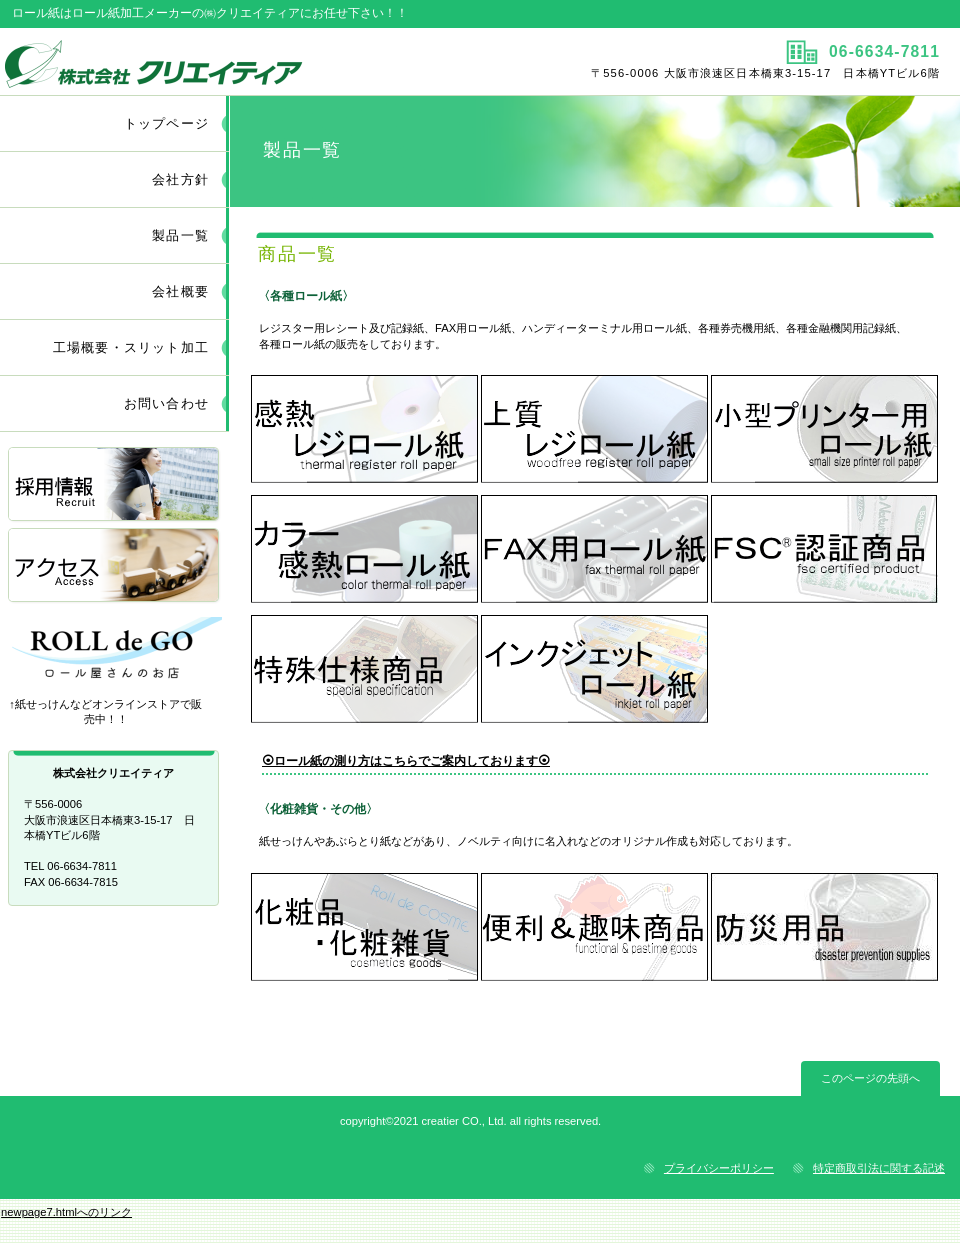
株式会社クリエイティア (237, 61)
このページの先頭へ (870, 1078)
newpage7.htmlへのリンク (66, 1212)
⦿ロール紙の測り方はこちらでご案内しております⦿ (406, 761)
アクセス (115, 566)
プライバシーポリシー (719, 1168)
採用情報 (115, 485)
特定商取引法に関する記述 (879, 1168)
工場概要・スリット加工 (131, 347)
